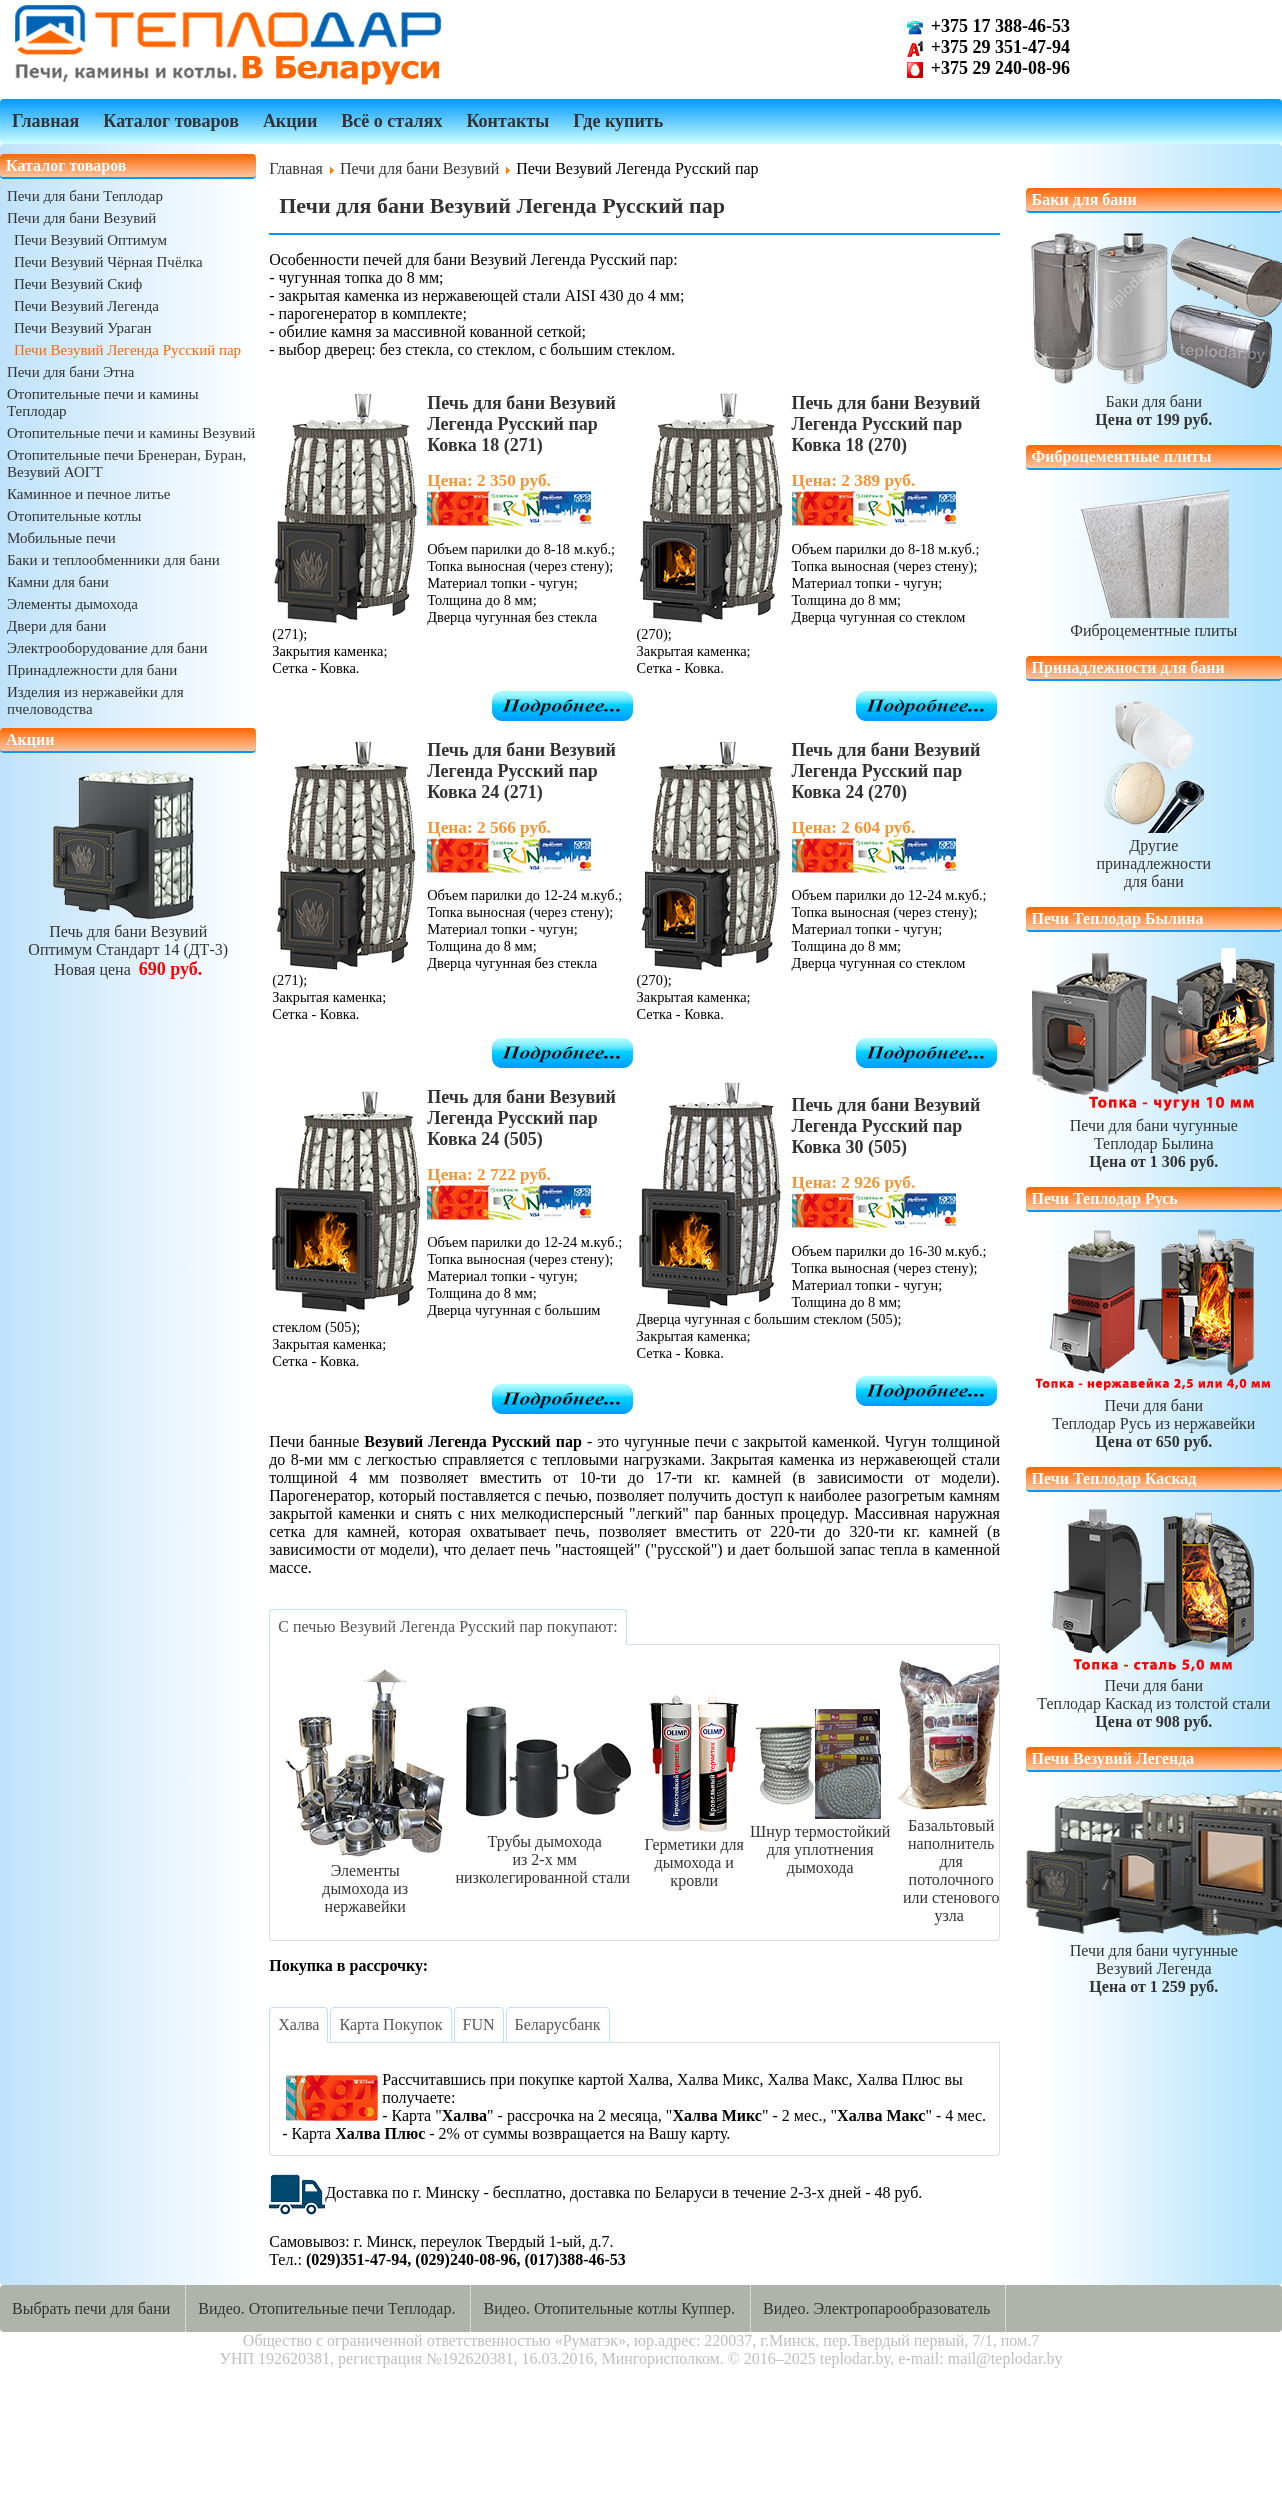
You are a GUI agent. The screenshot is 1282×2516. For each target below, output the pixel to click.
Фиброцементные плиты (1153, 621)
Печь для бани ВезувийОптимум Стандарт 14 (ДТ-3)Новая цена (128, 941)
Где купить (618, 121)
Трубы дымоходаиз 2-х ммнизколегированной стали (544, 1850)
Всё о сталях (391, 121)
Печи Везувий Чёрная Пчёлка (108, 262)
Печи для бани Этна (70, 372)
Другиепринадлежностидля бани (1153, 854)
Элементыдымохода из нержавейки (365, 1879)
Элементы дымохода (72, 604)
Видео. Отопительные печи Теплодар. (326, 2308)
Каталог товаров (171, 121)
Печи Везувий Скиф (78, 284)
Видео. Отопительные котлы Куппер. (609, 2308)
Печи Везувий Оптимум (90, 240)
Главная (45, 121)
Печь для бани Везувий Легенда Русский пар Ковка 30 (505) (886, 1126)
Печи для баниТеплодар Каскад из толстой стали (1153, 1694)
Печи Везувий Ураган (83, 328)
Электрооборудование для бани (107, 648)
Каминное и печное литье (88, 494)
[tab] (448, 1627)
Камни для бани (58, 582)
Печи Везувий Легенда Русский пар (127, 350)
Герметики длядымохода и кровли (694, 1853)
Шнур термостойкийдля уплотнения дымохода (820, 1840)
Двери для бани (56, 626)
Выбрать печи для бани (91, 2308)
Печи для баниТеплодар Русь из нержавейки (1153, 1414)
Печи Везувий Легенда (86, 306)
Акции (290, 121)
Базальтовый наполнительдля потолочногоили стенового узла (951, 1861)
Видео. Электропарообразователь (876, 2308)
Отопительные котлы (74, 516)
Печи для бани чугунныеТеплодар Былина (1153, 1134)
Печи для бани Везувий (81, 218)
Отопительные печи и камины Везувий (131, 433)
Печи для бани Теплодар (85, 196)
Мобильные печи (61, 538)
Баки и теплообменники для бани (113, 560)
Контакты (507, 121)
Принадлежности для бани (92, 670)
